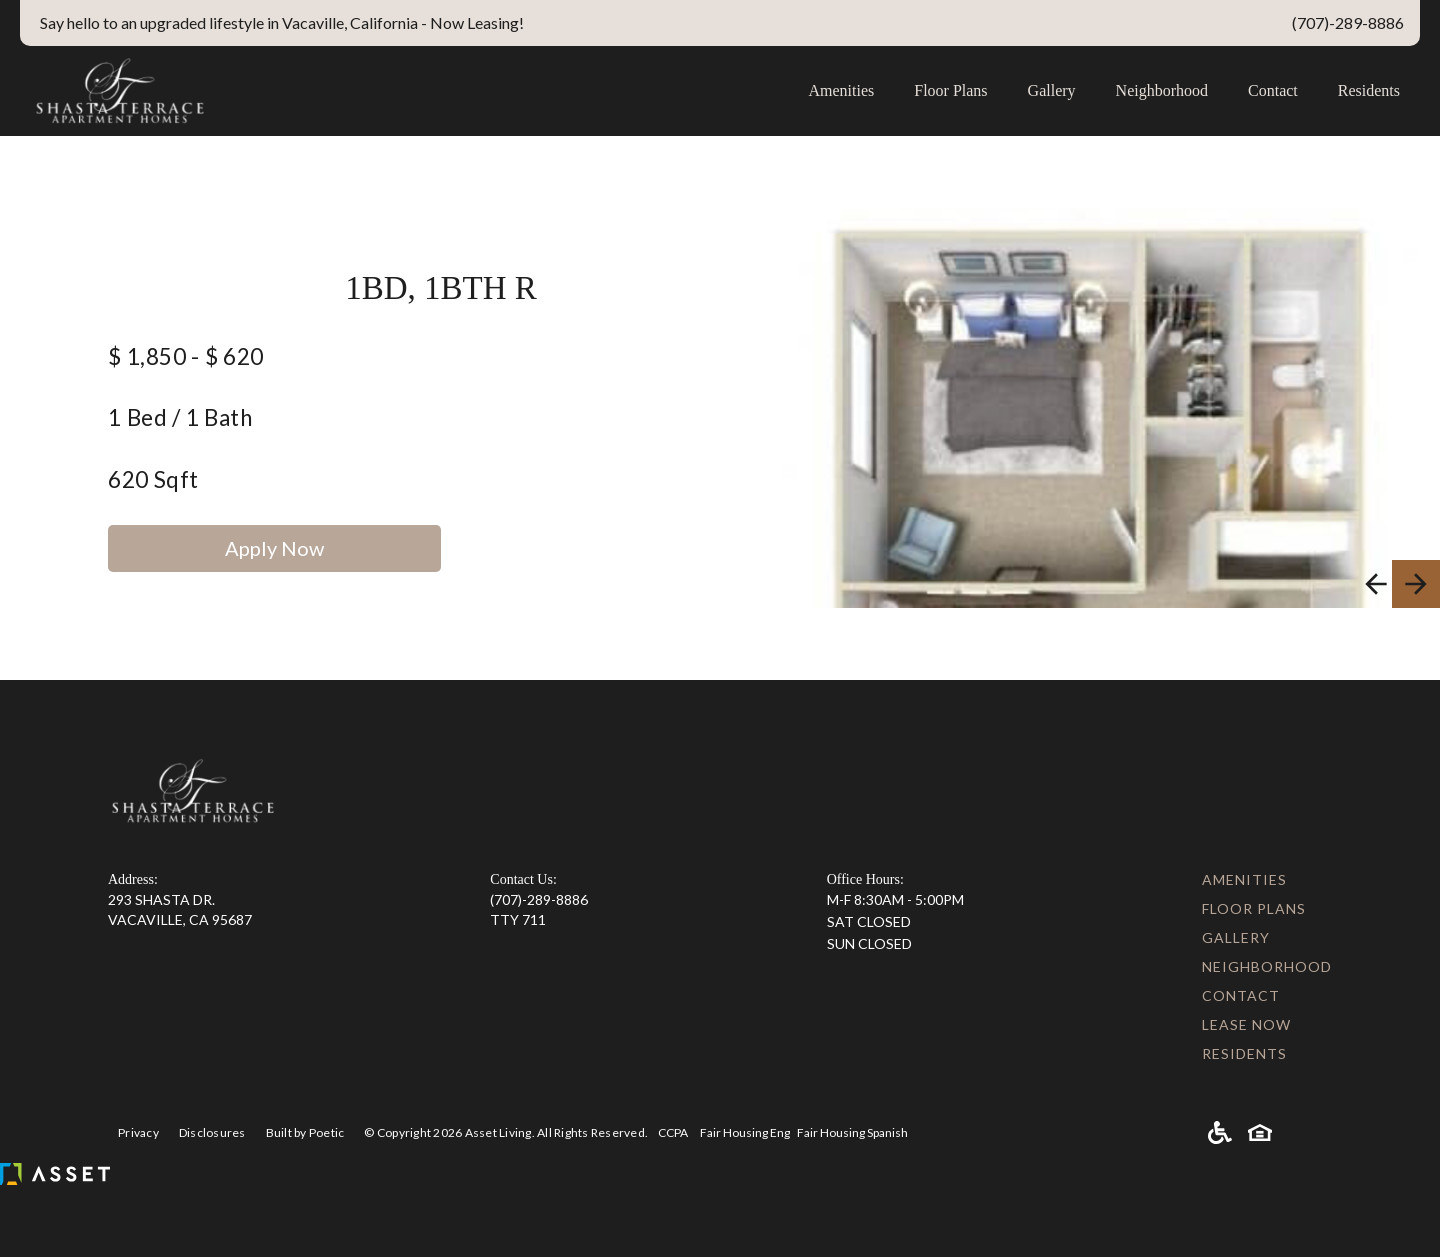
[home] (404, 91)
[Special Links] (540, 23)
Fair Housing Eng (745, 1133)
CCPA (673, 1133)
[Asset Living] (55, 1174)
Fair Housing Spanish (852, 1133)
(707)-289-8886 (539, 899)
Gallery (1052, 90)
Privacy (138, 1132)
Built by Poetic (305, 1132)
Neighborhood (1162, 90)
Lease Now (1246, 1024)
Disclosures (212, 1132)
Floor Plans (950, 90)
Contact (1273, 90)
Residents (1369, 90)
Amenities (841, 90)
